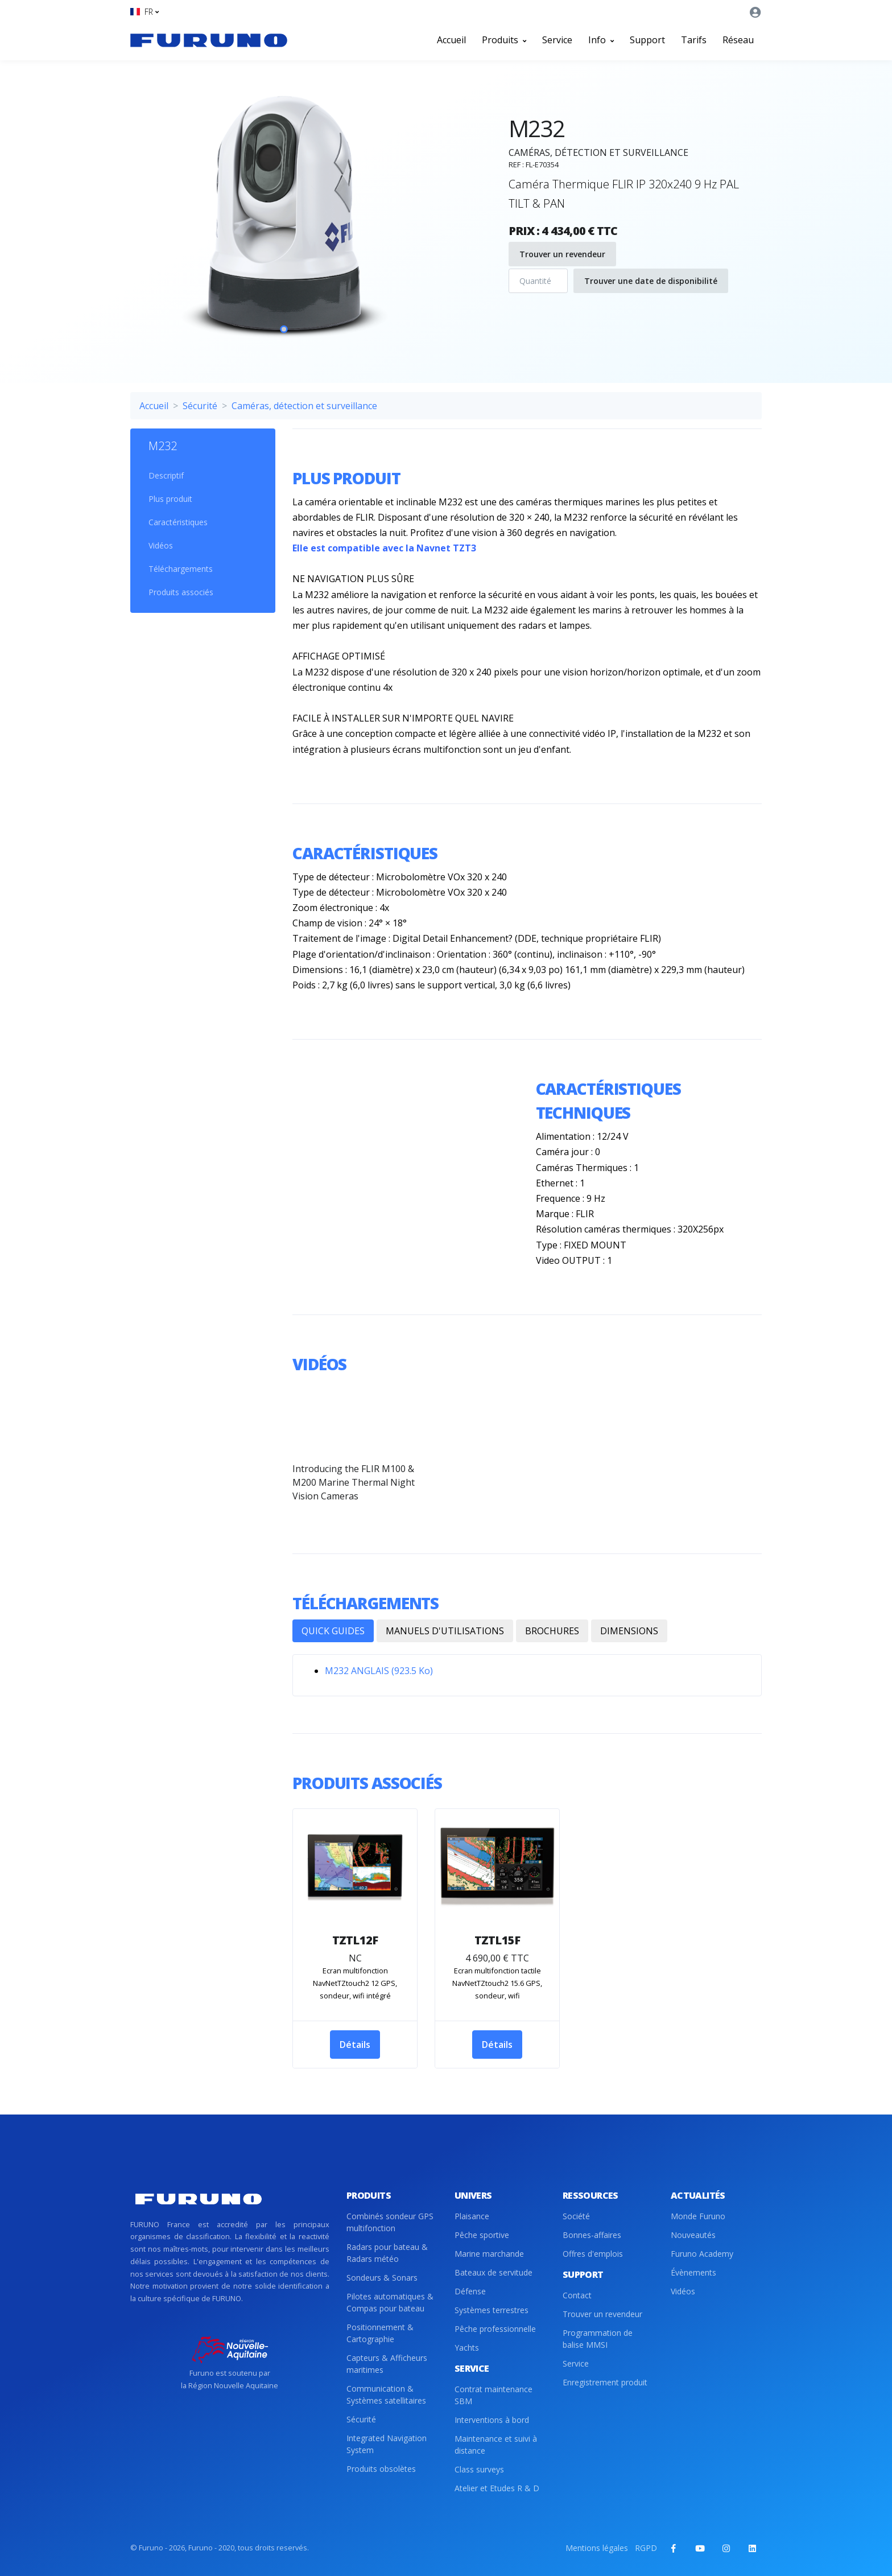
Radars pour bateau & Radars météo (387, 2252)
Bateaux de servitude (493, 2272)
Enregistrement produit (605, 2382)
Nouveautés (693, 2234)
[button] (144, 12)
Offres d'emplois (593, 2253)
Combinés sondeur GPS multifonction (389, 2222)
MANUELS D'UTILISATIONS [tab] (445, 1631)
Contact (577, 2295)
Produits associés (180, 592)
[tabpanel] (283, 219)
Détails (355, 2044)
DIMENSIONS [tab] (629, 1631)
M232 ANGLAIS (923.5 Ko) (379, 1670)
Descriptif (166, 475)
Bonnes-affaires (592, 2234)
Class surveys (479, 2469)
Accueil (451, 40)
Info (601, 40)
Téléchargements (180, 568)
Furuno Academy (702, 2253)
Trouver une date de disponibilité (650, 280)
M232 (162, 446)
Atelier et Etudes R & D (497, 2488)
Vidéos (160, 545)
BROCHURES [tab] (552, 1631)
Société (576, 2216)
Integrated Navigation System (386, 2444)
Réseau (738, 40)
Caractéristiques (178, 522)
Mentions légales (596, 2547)
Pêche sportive (482, 2234)
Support (647, 40)
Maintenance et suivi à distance (496, 2444)
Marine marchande (489, 2253)
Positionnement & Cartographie (380, 2333)
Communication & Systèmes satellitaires (386, 2394)
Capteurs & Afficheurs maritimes (386, 2363)
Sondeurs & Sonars (382, 2277)
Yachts (467, 2347)
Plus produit (170, 498)
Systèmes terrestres (491, 2310)
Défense (470, 2291)
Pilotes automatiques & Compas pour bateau (389, 2302)
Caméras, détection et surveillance (304, 405)
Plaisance (472, 2216)
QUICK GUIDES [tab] (333, 1631)
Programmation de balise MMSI (598, 2338)
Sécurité (200, 405)
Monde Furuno (698, 2216)
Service (557, 40)
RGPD (646, 2547)
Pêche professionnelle (495, 2328)
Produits (504, 40)
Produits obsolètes (381, 2468)
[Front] (208, 40)
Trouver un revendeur (562, 254)
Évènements (693, 2272)
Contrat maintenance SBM (493, 2395)
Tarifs (694, 40)
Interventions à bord (492, 2419)
